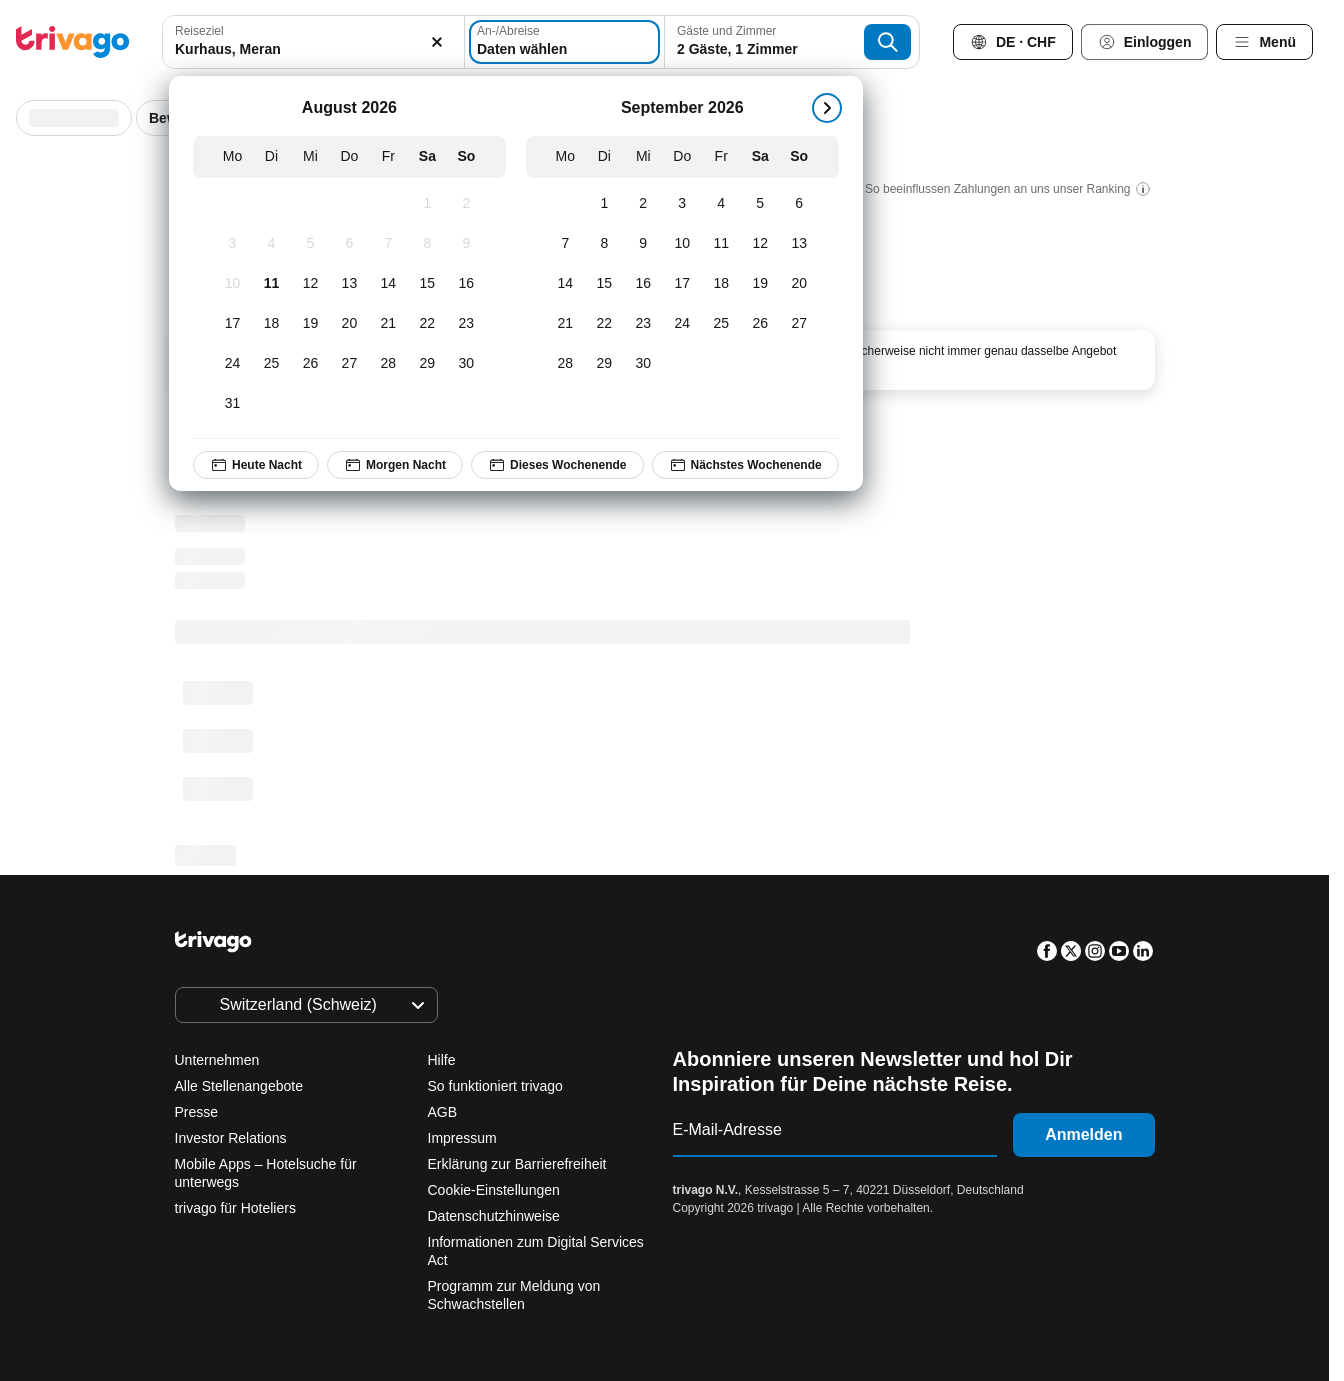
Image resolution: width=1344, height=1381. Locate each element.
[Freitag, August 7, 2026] (388, 244)
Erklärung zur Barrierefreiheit (517, 1164)
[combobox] (313, 42)
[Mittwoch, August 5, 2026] (310, 244)
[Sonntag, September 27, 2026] (799, 324)
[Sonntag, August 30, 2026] (466, 364)
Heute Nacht (256, 465)
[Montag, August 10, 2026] (232, 284)
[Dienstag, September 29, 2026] (604, 364)
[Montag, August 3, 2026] (232, 244)
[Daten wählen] (564, 42)
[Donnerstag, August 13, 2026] (349, 284)
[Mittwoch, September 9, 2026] (643, 244)
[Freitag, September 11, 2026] (721, 244)
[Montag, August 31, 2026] (232, 404)
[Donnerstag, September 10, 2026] (682, 244)
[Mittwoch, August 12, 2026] (310, 284)
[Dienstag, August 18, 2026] (271, 324)
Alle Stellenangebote (239, 1086)
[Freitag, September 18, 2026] (721, 284)
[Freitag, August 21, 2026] (388, 324)
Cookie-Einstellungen (496, 1190)
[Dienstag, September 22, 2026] (604, 324)
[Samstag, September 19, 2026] (760, 284)
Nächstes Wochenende (745, 465)
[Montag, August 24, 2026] (232, 364)
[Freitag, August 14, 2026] (388, 284)
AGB (443, 1112)
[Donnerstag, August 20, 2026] (349, 324)
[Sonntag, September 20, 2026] (799, 284)
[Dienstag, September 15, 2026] (604, 284)
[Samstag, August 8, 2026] (427, 244)
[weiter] (827, 108)
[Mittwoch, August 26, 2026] (310, 364)
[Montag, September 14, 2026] (565, 284)
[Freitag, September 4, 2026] (721, 204)
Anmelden (1083, 1134)
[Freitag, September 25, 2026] (721, 324)
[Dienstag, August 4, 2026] (271, 244)
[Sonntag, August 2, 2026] (466, 204)
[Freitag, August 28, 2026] (388, 364)
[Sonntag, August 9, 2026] (466, 244)
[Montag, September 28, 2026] (565, 364)
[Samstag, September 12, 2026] (760, 244)
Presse (197, 1112)
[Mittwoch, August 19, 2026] (310, 324)
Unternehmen (217, 1060)
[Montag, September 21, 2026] (565, 324)
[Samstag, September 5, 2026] (760, 204)
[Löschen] (438, 42)
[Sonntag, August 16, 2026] (466, 284)
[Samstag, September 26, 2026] (760, 324)
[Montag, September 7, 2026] (565, 244)
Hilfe (442, 1060)
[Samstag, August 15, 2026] (427, 284)
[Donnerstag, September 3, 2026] (682, 204)
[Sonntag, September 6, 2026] (799, 204)
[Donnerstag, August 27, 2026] (349, 364)
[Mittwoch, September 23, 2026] (643, 324)
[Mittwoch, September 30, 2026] (643, 364)
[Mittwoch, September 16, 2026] (643, 284)
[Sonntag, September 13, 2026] (799, 244)
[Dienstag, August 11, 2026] (271, 284)
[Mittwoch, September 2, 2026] (643, 204)
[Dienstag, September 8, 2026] (604, 244)
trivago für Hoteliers (235, 1208)
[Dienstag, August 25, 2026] (271, 364)
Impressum (462, 1138)
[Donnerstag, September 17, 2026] (682, 284)
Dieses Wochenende (557, 465)
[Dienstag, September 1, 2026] (604, 204)
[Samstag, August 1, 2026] (427, 204)
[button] (313, 42)
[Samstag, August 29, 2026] (427, 364)
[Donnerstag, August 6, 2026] (349, 244)
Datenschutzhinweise (494, 1216)
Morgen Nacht (395, 465)
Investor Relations (231, 1138)
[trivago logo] (73, 42)
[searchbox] (313, 49)
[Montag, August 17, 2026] (232, 324)
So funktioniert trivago (495, 1086)
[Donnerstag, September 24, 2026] (682, 324)
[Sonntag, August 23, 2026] (466, 324)
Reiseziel (199, 31)
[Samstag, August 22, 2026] (427, 324)
